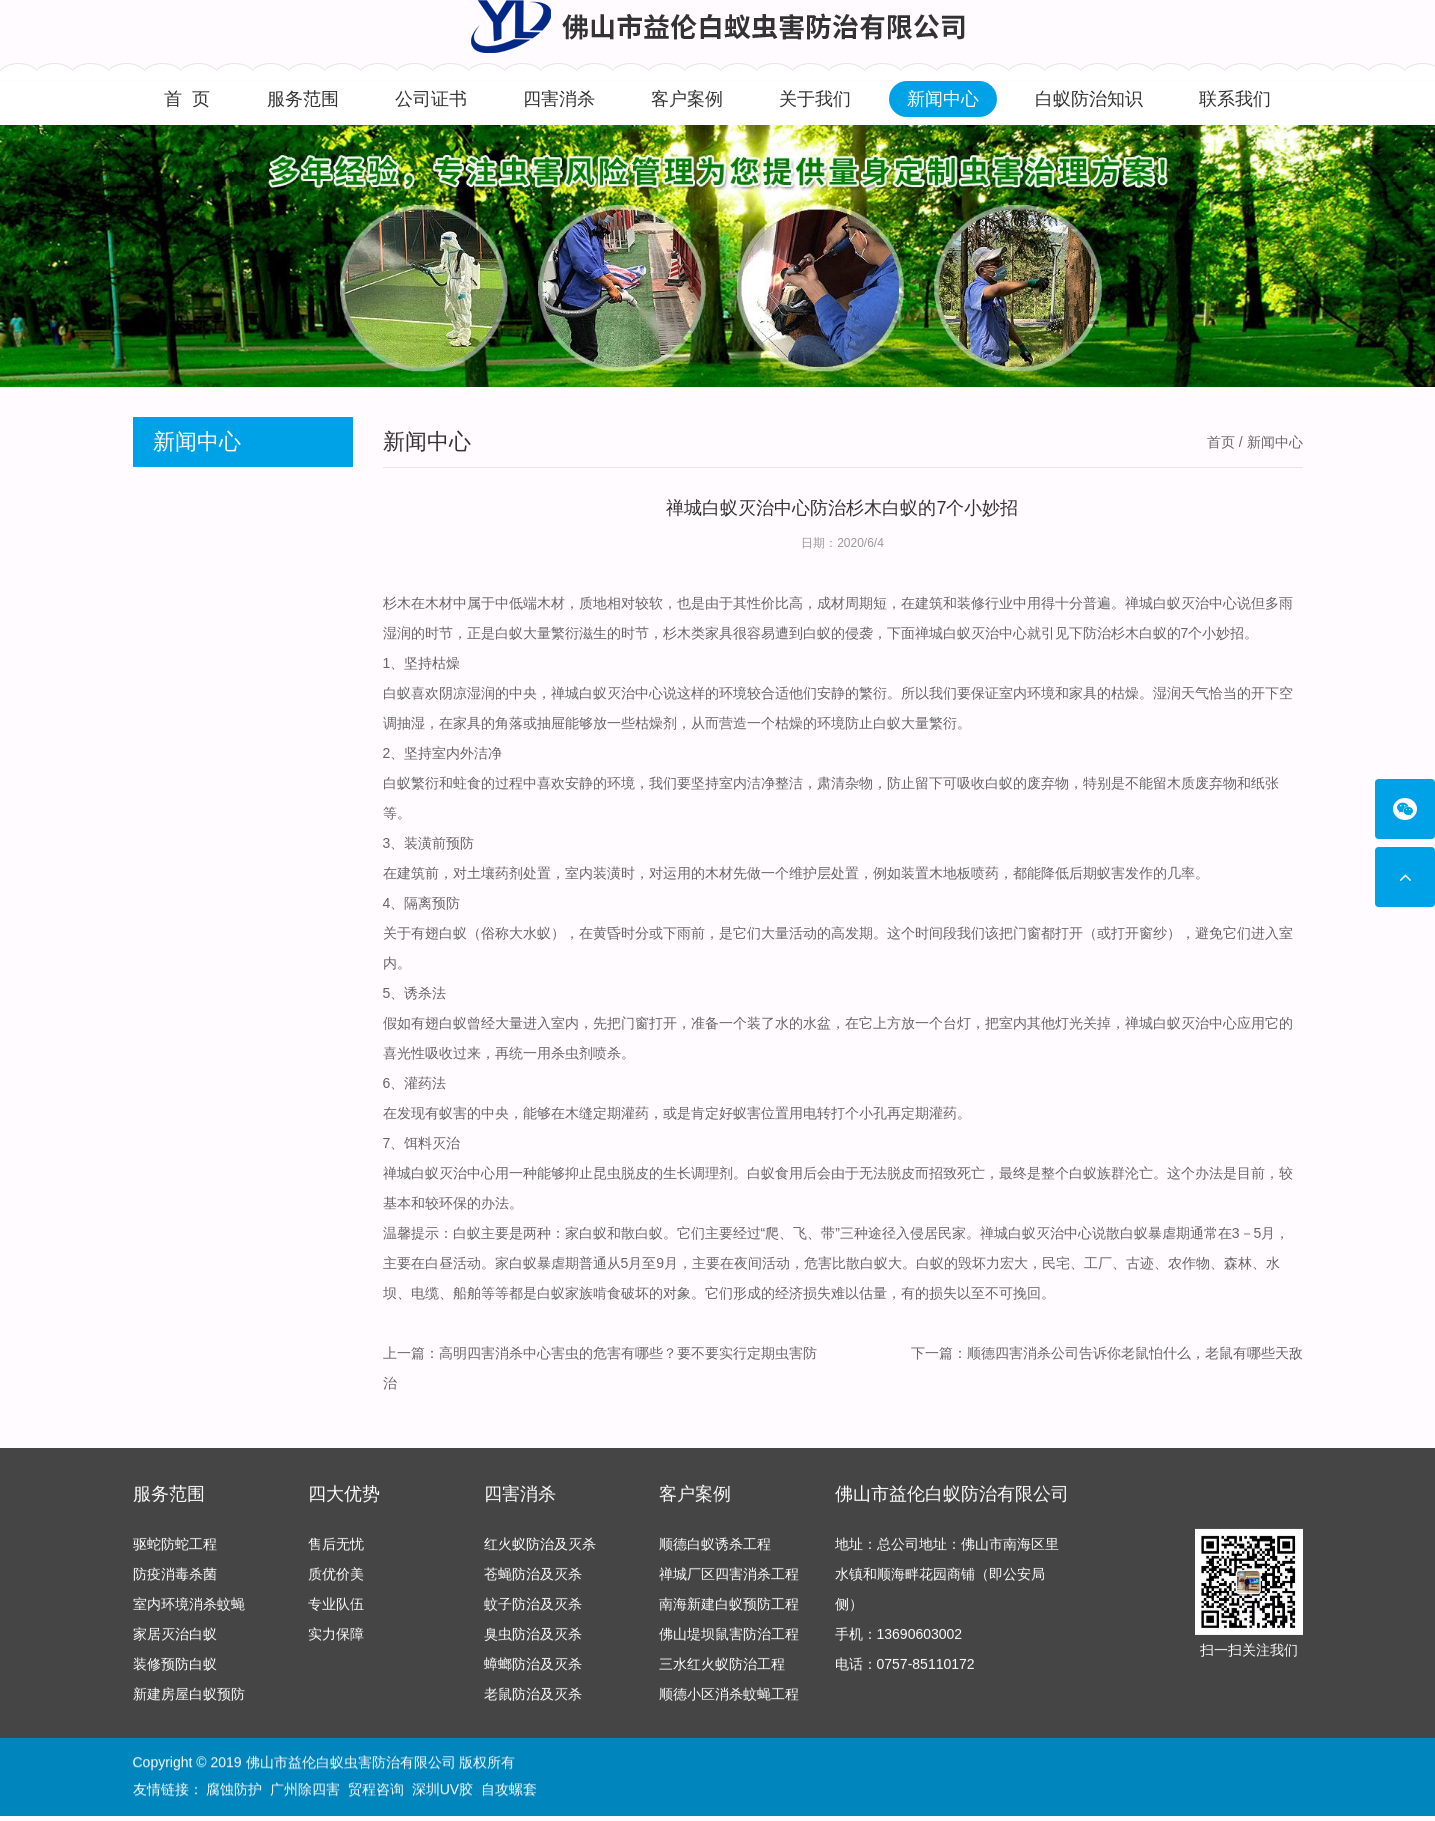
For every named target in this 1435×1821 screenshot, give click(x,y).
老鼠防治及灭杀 (533, 1702)
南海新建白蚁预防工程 (729, 1612)
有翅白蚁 (439, 933)
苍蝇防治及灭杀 (533, 1582)
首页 (1221, 442)
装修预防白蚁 (175, 1672)
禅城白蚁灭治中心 (971, 633)
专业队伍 (336, 1612)
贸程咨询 (376, 1791)
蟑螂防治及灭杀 (533, 1672)
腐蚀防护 (234, 1791)
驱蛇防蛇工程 (175, 1552)
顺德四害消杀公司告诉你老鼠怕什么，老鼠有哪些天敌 (1135, 1353)
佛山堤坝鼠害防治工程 (729, 1642)
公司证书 (431, 99)
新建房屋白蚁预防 (189, 1702)
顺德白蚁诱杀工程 (715, 1552)
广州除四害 (305, 1791)
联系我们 (1235, 99)
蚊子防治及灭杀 (533, 1612)
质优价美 (336, 1582)
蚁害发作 (1125, 873)
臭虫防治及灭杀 (533, 1642)
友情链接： (168, 1791)
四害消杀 (559, 99)
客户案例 (687, 99)
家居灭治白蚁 (175, 1642)
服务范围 (303, 99)
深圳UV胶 (442, 1791)
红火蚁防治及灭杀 (540, 1552)
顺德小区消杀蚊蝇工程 (729, 1702)
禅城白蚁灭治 (593, 693)
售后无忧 (336, 1552)
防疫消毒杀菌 (175, 1582)
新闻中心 (943, 99)
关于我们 (815, 99)
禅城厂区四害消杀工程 (729, 1582)
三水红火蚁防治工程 (722, 1672)
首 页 (187, 99)
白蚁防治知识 (1089, 99)
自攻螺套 (509, 1791)
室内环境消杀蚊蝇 (189, 1612)
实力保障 (336, 1642)
